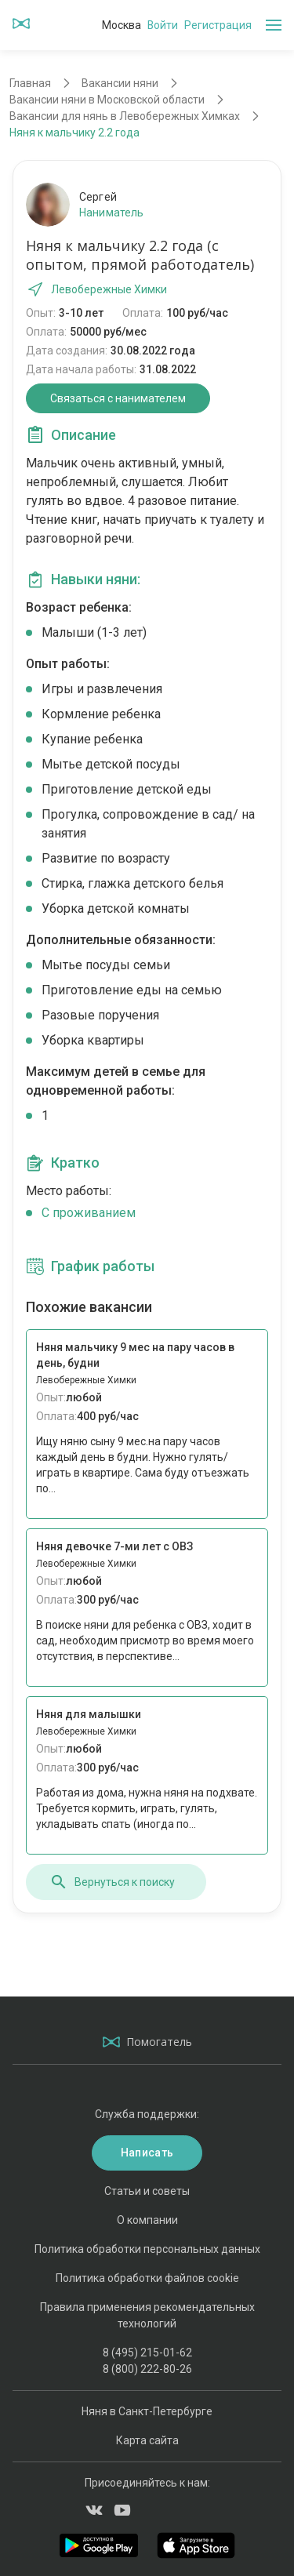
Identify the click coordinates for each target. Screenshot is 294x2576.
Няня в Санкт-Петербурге (147, 2411)
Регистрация (218, 25)
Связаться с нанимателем (118, 398)
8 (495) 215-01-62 (147, 2352)
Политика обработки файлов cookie (147, 2278)
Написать (147, 2152)
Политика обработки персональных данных (147, 2249)
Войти (162, 25)
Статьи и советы (147, 2191)
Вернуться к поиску (112, 1882)
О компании (147, 2220)
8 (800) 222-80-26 (147, 2369)
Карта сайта (147, 2440)
